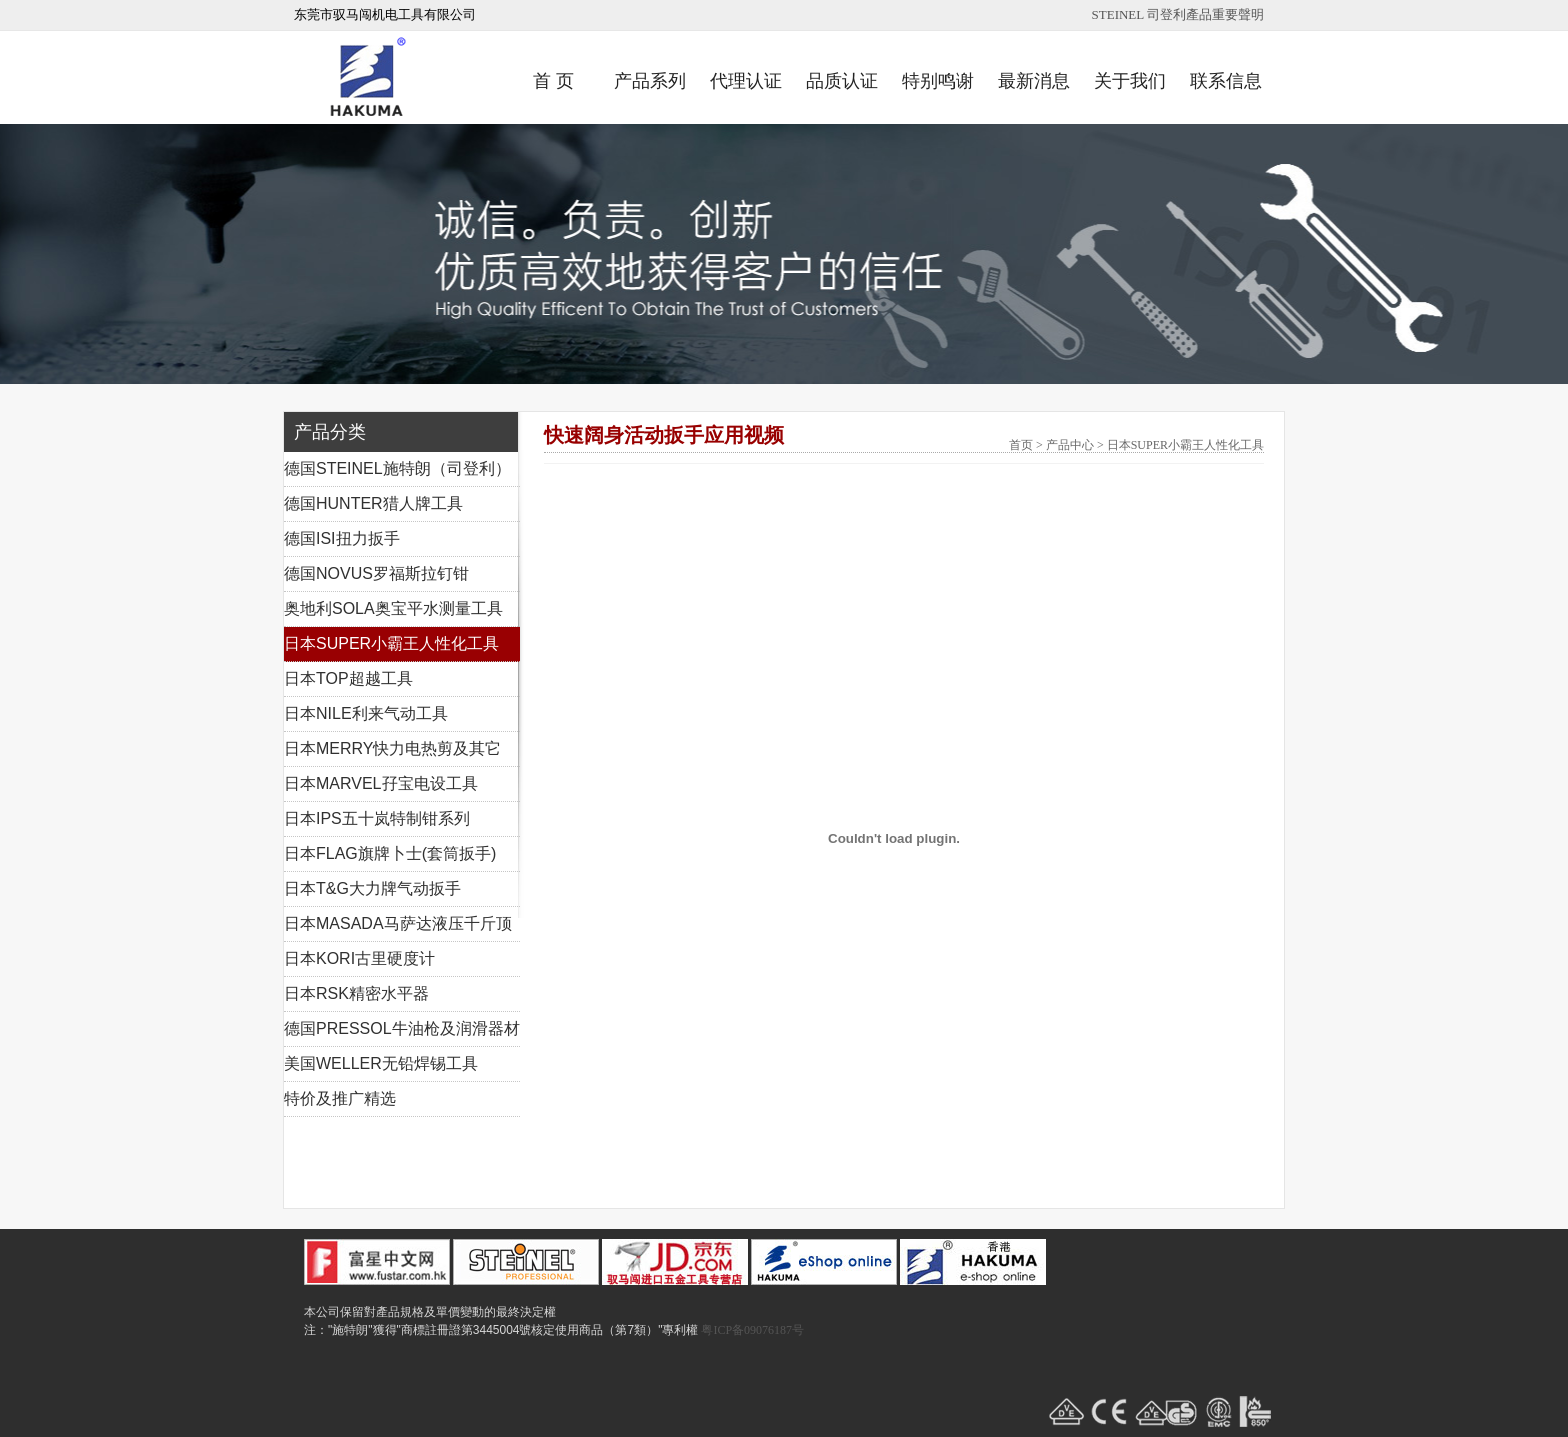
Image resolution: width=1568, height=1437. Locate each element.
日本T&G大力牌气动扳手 (372, 888)
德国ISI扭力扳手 (342, 538)
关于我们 (1130, 81)
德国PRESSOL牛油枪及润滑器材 (402, 1028)
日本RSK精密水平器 (356, 993)
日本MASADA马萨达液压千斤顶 (398, 923)
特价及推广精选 (340, 1098)
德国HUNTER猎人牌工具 (373, 503)
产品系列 (650, 81)
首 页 (553, 81)
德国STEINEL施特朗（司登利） (397, 468)
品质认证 (842, 81)
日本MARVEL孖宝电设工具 (381, 783)
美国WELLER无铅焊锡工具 (381, 1063)
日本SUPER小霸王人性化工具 (391, 643)
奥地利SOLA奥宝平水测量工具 (393, 608)
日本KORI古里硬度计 (359, 958)
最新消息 (1034, 81)
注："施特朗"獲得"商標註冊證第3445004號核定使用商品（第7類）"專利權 (501, 1330)
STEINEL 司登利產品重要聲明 (1178, 14)
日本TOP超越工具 (348, 678)
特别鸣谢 (938, 81)
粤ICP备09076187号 (752, 1330)
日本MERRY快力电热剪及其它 (393, 748)
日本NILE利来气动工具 (366, 713)
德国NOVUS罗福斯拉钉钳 (376, 573)
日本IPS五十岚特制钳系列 (377, 818)
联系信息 (1226, 81)
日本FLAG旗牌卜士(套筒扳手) (390, 853)
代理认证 (746, 81)
